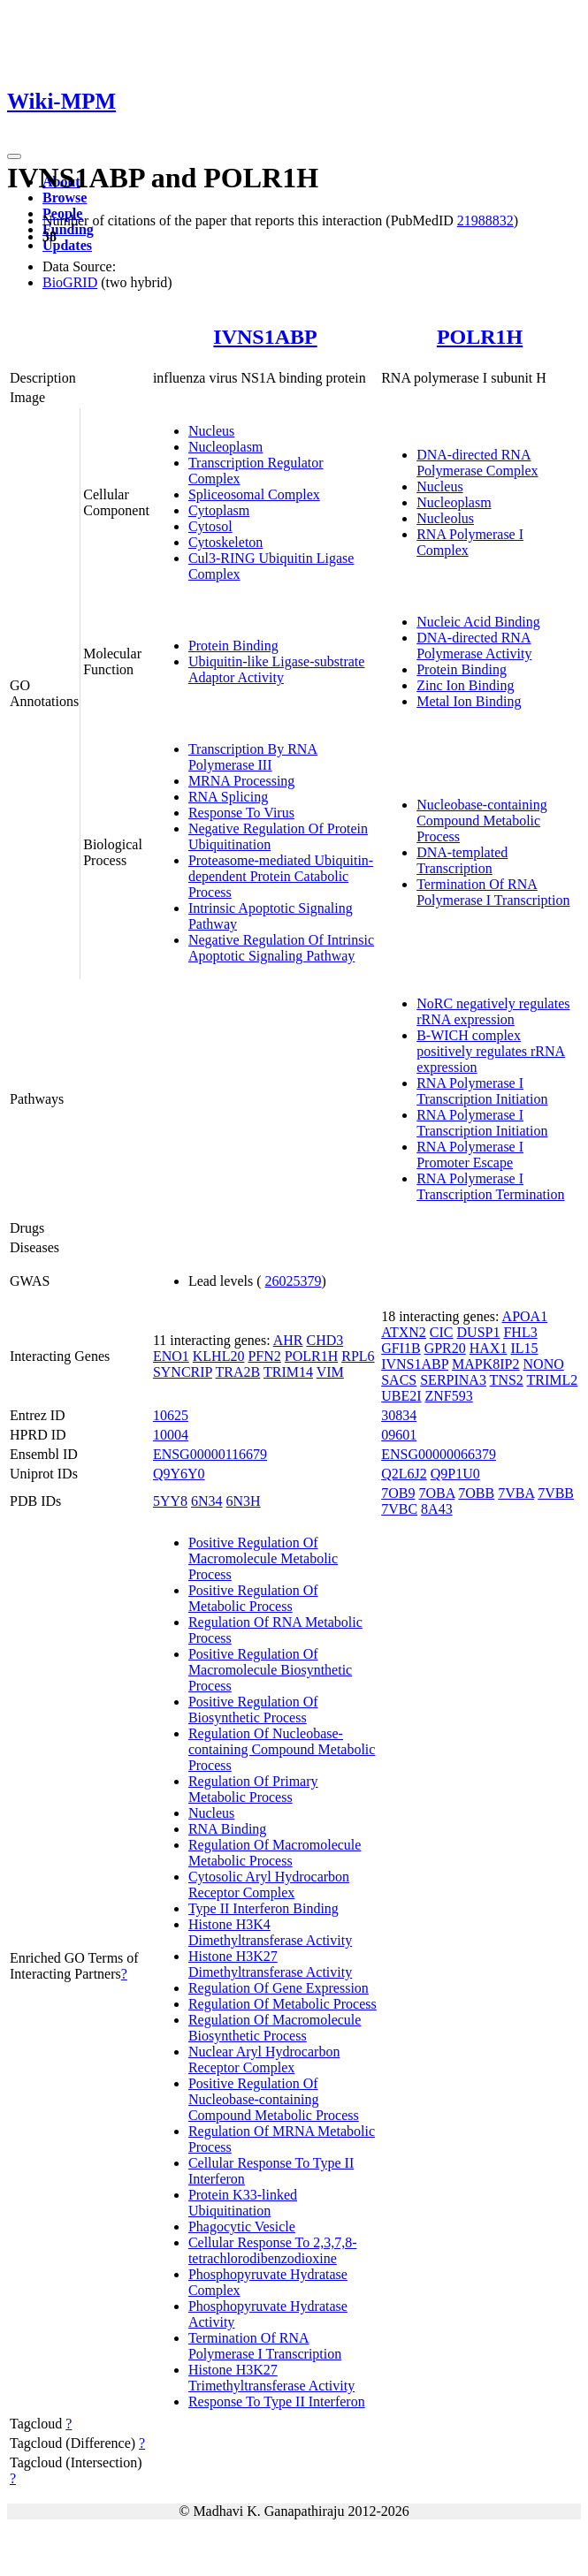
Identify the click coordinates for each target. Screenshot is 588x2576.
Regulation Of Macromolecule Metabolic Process (275, 1852)
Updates (67, 245)
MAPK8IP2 (485, 1364)
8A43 (437, 1508)
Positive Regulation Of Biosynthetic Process (253, 1709)
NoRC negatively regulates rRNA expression (492, 1011)
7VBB (556, 1493)
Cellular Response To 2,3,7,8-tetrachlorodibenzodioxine (272, 2250)
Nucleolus (445, 518)
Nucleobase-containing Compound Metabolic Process (481, 820)
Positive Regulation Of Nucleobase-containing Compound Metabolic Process (273, 2099)
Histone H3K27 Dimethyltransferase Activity (270, 1964)
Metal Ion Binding (468, 701)
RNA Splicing (228, 796)
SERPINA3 (453, 1379)
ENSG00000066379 (438, 1454)
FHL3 (520, 1332)
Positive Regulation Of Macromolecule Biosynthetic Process (270, 1669)
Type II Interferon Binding (263, 1908)
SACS (398, 1379)
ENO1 (171, 1356)
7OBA (436, 1493)
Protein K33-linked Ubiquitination (242, 2202)
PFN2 (264, 1356)
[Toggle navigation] (14, 156)
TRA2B (238, 1371)
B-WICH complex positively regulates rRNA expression (490, 1051)
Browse (64, 197)
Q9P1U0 (455, 1473)
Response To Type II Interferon (276, 2401)
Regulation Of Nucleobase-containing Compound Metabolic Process (282, 1749)
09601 (398, 1434)
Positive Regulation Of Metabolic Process (253, 1598)
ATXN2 (403, 1332)
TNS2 (506, 1379)
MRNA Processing (241, 780)
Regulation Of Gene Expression (278, 1987)
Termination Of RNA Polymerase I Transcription (492, 892)
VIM (330, 1371)
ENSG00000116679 (210, 1454)
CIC (442, 1332)
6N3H (243, 1500)
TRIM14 (288, 1371)
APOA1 (525, 1316)
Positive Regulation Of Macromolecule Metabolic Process (263, 1558)
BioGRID (69, 282)
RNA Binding (227, 1828)
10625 (170, 1415)
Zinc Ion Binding (465, 685)
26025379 (293, 1280)
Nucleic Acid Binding (478, 621)
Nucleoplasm (225, 446)
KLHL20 (219, 1356)
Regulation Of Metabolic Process (282, 2003)
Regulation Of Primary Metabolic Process (253, 1789)
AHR (288, 1340)
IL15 (524, 1348)
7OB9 (398, 1493)
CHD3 (324, 1340)
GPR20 (445, 1348)
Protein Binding (233, 645)
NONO (543, 1364)
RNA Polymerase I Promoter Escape (469, 1154)
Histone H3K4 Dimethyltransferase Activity (270, 1932)
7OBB (476, 1493)
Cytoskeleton (225, 542)
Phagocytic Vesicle (241, 2226)
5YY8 (170, 1500)
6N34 (207, 1500)
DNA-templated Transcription (462, 860)
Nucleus (211, 430)
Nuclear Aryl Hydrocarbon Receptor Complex (264, 2059)
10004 (170, 1434)
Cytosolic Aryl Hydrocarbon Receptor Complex (268, 1884)
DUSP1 (478, 1332)
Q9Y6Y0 (179, 1473)
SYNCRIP (182, 1371)
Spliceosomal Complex (254, 494)
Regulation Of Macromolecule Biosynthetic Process (275, 2027)
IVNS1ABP (265, 336)
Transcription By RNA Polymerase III (252, 756)
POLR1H (480, 336)
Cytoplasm (218, 510)
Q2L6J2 (404, 1473)
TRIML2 (552, 1379)
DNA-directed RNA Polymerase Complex (477, 462)
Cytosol (210, 526)
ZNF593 (449, 1395)
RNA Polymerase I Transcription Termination (490, 1186)
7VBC (399, 1508)
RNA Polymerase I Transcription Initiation (481, 1090)
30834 (398, 1415)
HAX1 (489, 1348)
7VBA (516, 1493)
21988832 (485, 220)
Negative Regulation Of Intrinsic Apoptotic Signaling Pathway (281, 947)
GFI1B (400, 1348)
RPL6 (357, 1356)
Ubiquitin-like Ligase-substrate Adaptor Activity (276, 669)
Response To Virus (241, 812)
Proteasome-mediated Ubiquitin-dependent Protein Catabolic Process (280, 876)
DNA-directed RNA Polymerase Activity (473, 645)
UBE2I (401, 1395)
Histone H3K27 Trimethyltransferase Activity (271, 2377)
